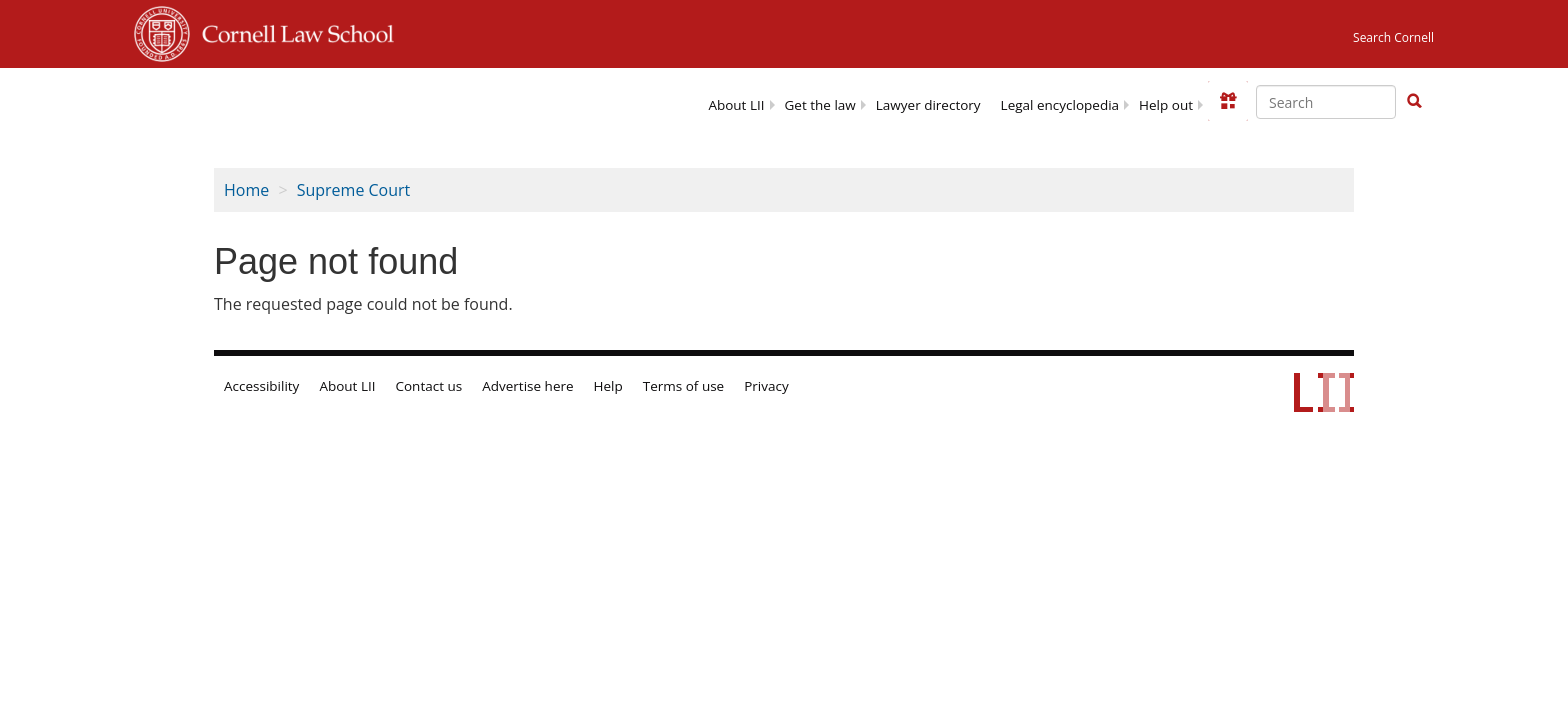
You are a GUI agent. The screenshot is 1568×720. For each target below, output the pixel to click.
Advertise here (527, 386)
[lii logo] (317, 100)
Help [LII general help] (608, 386)
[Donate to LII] (1228, 101)
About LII (736, 105)
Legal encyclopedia (1060, 105)
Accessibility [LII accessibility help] (261, 386)
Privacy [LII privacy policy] (766, 386)
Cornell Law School (292, 31)
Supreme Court (354, 190)
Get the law (820, 105)
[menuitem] (736, 103)
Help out (1166, 105)
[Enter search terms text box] (1326, 102)
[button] (1414, 101)
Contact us (429, 386)
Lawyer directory (928, 105)
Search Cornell (1393, 37)
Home (246, 190)
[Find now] (1414, 102)
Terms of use (683, 386)
